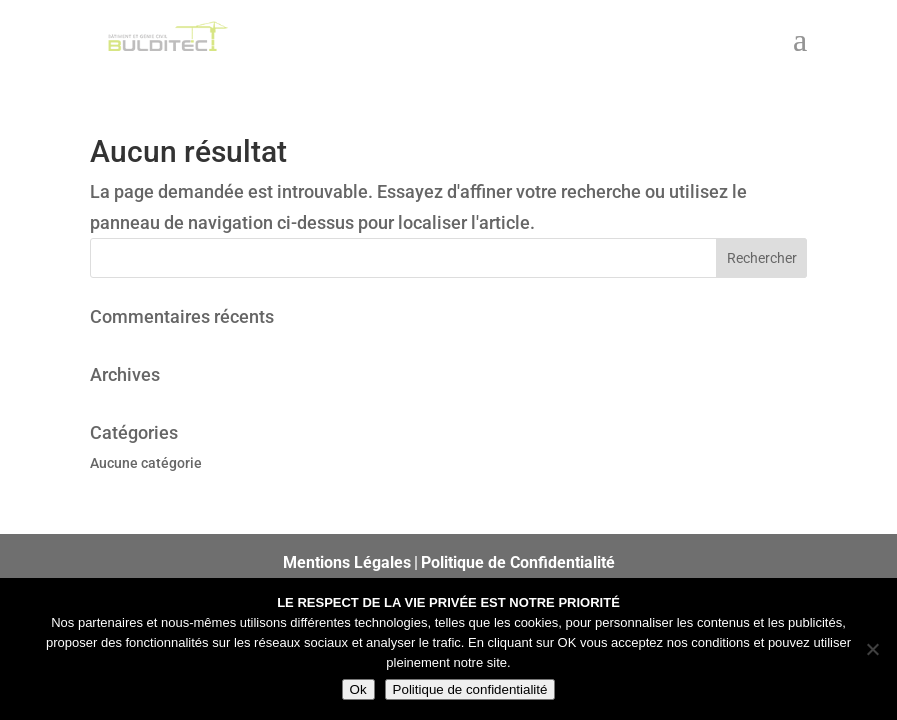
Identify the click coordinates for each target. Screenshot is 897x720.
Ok (358, 689)
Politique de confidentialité (470, 689)
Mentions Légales (347, 562)
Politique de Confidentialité (518, 562)
